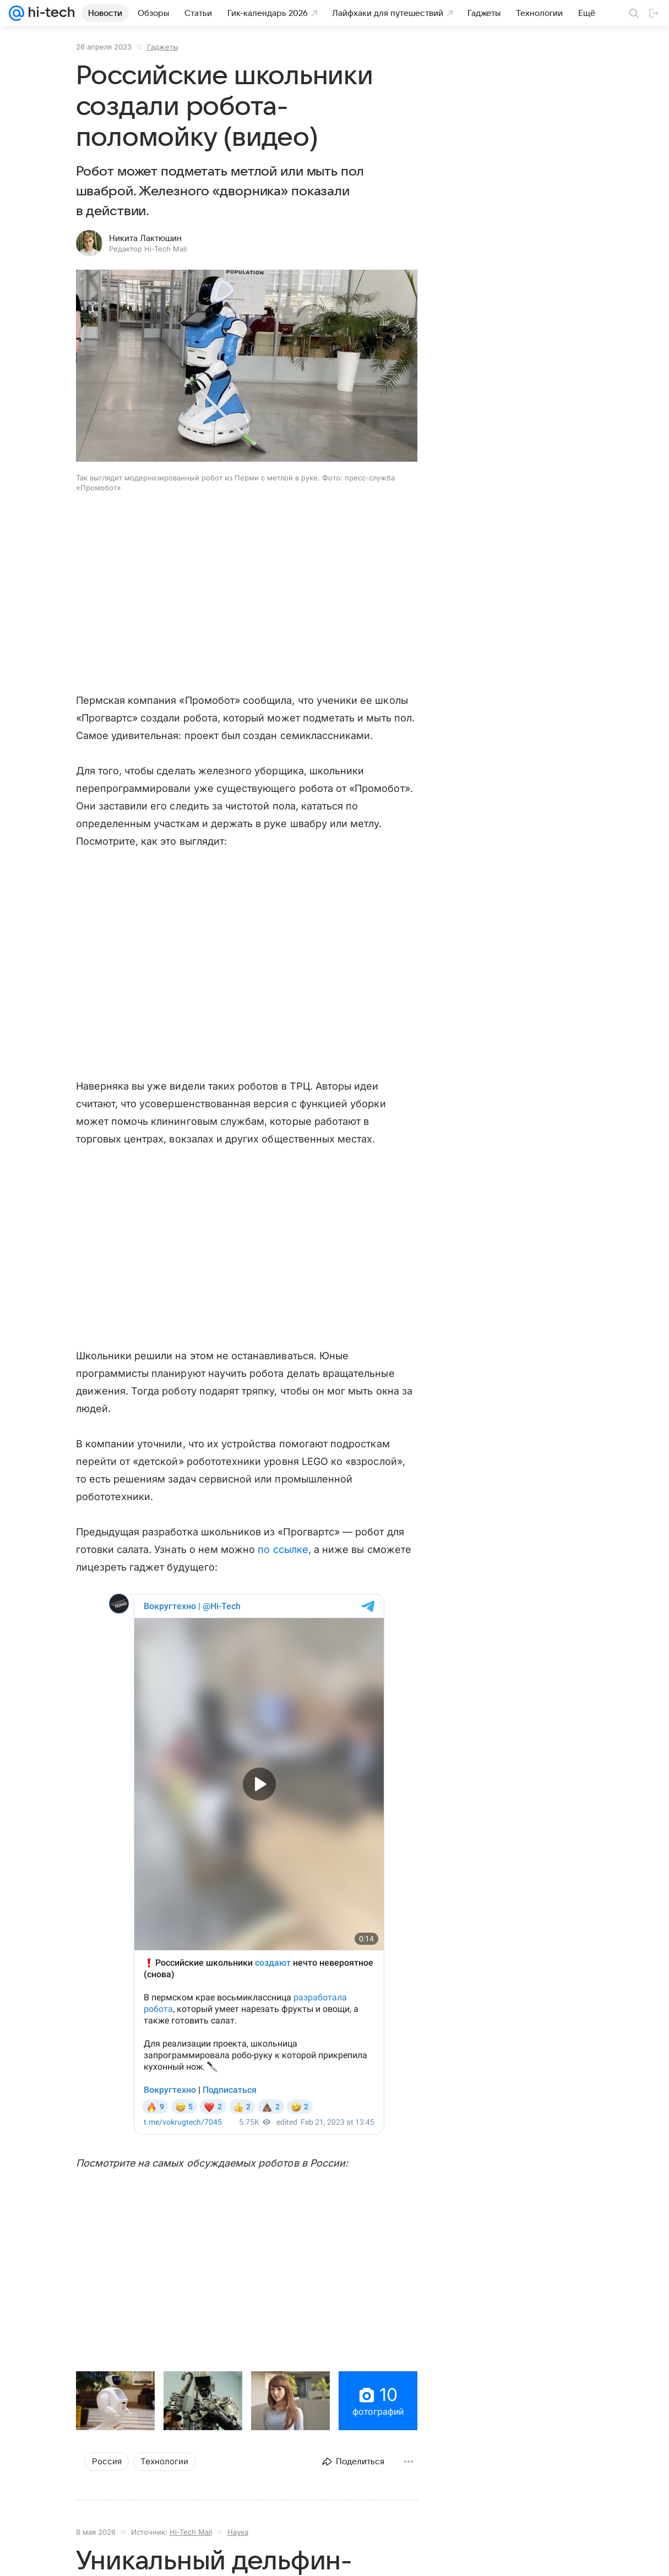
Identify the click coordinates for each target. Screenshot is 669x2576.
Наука (237, 2532)
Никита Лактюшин (145, 238)
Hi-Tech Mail (191, 2532)
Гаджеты (162, 46)
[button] (246, 367)
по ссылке (281, 1549)
